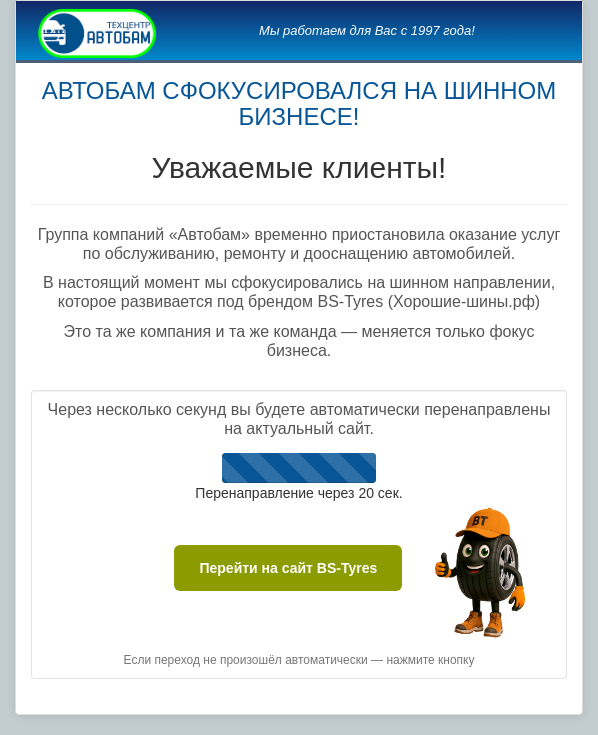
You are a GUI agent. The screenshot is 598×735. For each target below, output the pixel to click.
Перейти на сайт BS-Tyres (288, 568)
